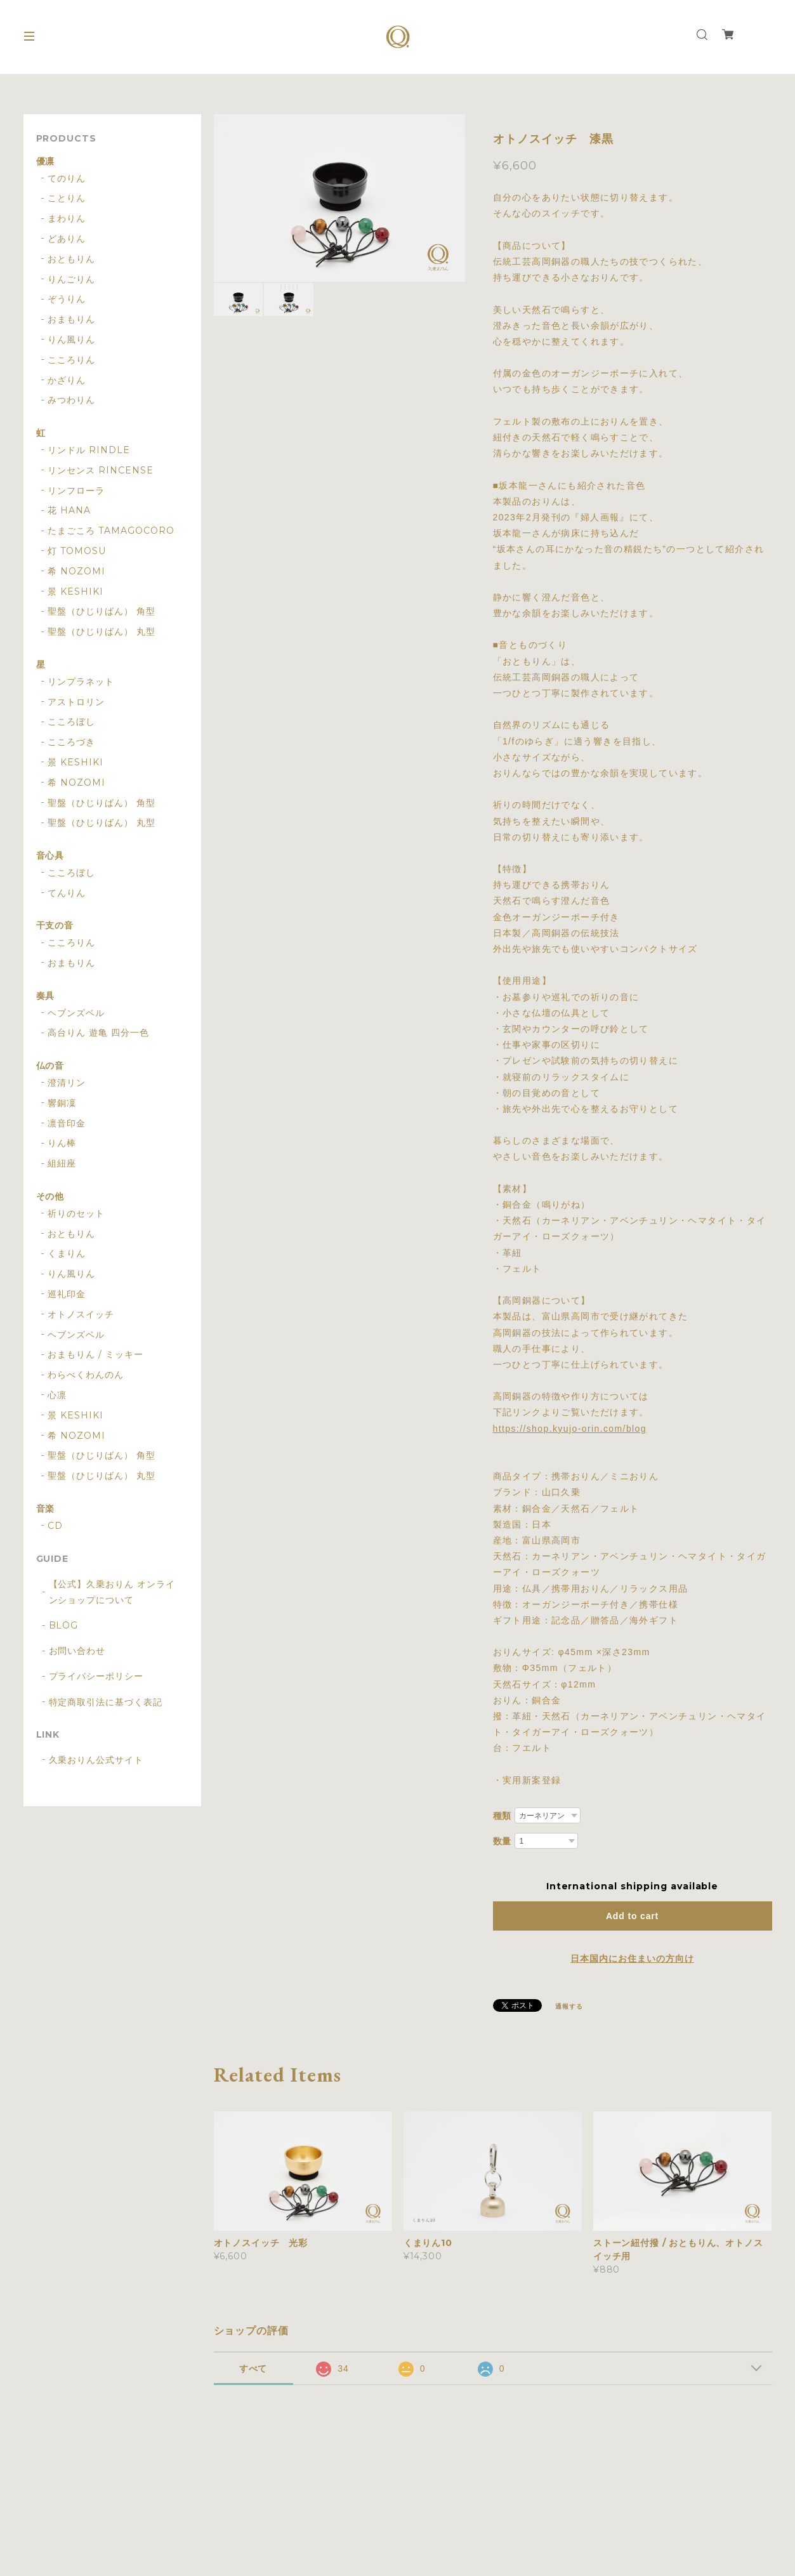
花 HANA (69, 510)
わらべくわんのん (86, 1375)
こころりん (71, 360)
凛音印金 (67, 1123)
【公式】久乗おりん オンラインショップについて (112, 1592)
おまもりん (71, 319)
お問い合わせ (77, 1650)
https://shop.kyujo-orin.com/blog (570, 1428)
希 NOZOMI (76, 571)
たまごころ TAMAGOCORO (111, 530)
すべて (253, 2368)
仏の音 (50, 1065)
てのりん (67, 178)
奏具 (45, 996)
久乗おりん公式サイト (96, 1760)
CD (55, 1526)
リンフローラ (76, 490)
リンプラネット (81, 682)
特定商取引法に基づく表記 (106, 1702)
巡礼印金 (67, 1294)
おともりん (71, 259)
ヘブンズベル (76, 1013)
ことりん (67, 198)
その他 (50, 1196)
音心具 (50, 855)
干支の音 (55, 925)
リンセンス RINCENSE (100, 470)
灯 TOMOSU (77, 551)
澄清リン (67, 1083)
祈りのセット (76, 1213)
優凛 (45, 161)
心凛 (57, 1395)
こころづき (71, 742)
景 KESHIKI (75, 591)
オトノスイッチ (81, 1314)
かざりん (67, 380)
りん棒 (62, 1143)
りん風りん (71, 339)
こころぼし (71, 722)
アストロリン (76, 702)
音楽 (45, 1508)
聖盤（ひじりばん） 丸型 (101, 631)
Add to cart (632, 1916)
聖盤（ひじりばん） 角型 (101, 611)
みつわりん (71, 400)
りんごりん (71, 279)
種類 (502, 1816)
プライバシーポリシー (96, 1676)
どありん (67, 239)
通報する (569, 2006)
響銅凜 (62, 1103)
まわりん (67, 218)
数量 (502, 1841)
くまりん (67, 1253)
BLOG (64, 1625)
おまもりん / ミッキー (95, 1354)
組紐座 (62, 1163)
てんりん (67, 893)
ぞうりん (67, 299)
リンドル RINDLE (89, 450)
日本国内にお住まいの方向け (631, 1958)
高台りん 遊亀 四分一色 (98, 1032)
